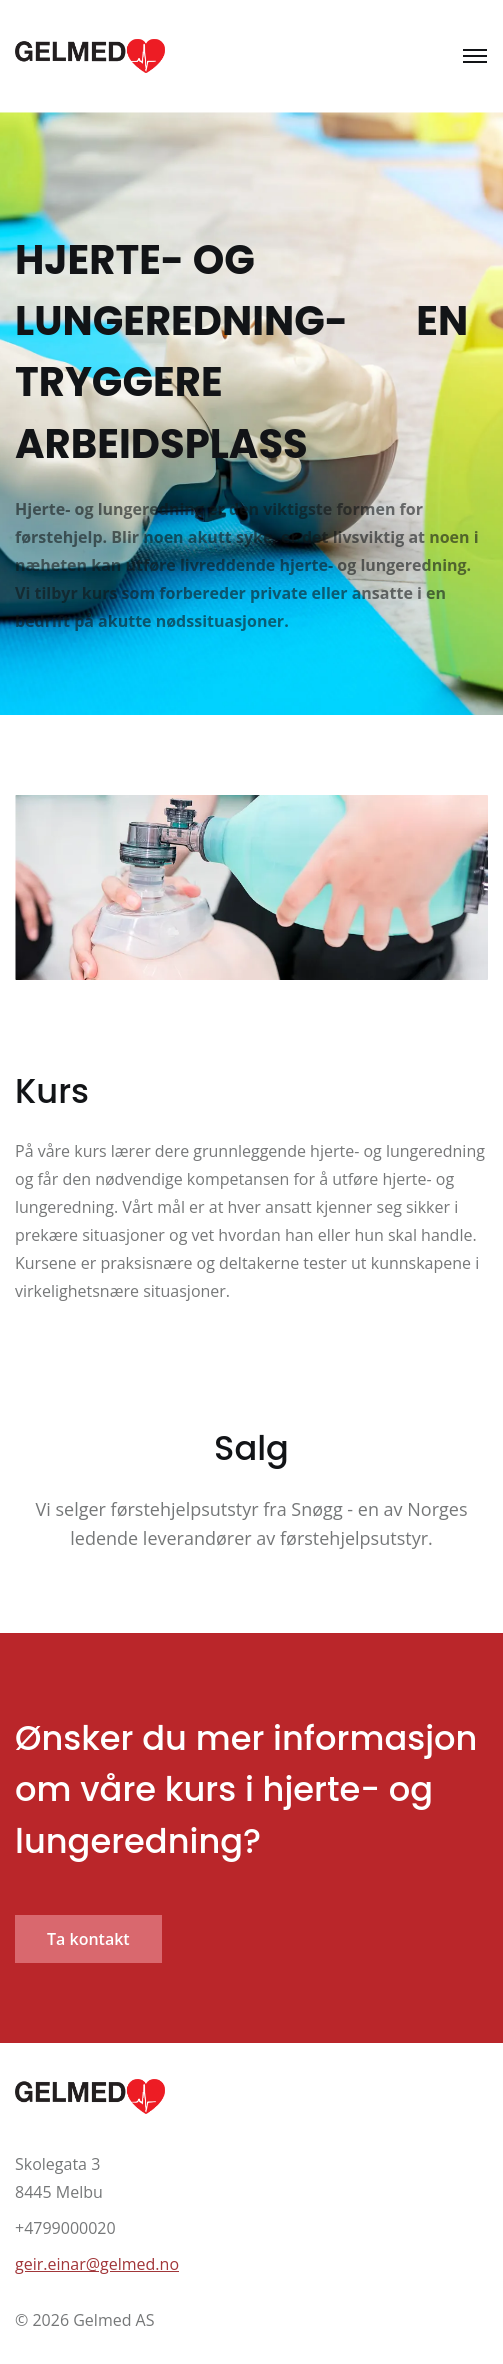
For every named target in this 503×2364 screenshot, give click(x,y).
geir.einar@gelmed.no (97, 2264)
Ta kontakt (88, 1939)
